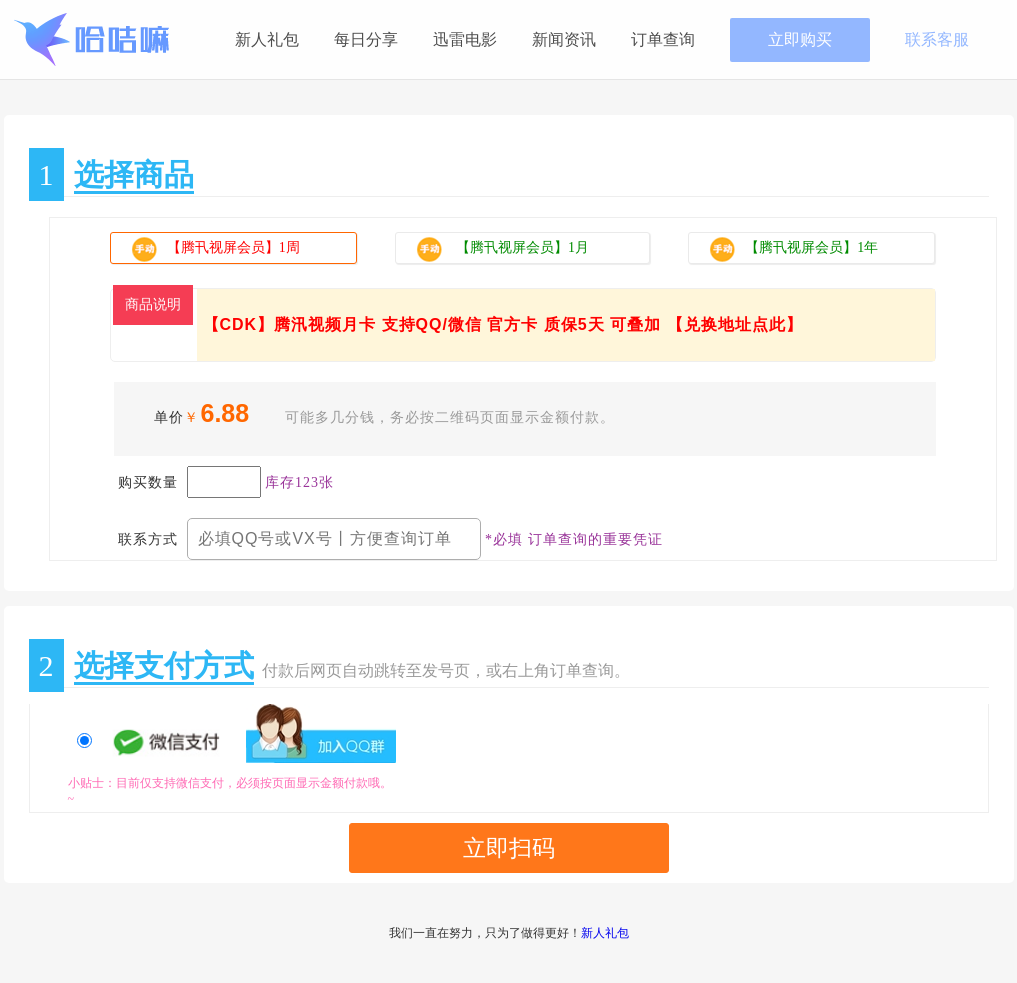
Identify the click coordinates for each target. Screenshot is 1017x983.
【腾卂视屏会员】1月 (502, 249)
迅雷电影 (465, 39)
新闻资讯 (564, 39)
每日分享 (366, 39)
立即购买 (800, 39)
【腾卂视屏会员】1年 (793, 249)
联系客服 (937, 39)
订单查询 (663, 39)
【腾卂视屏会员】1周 (244, 250)
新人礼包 (267, 39)
